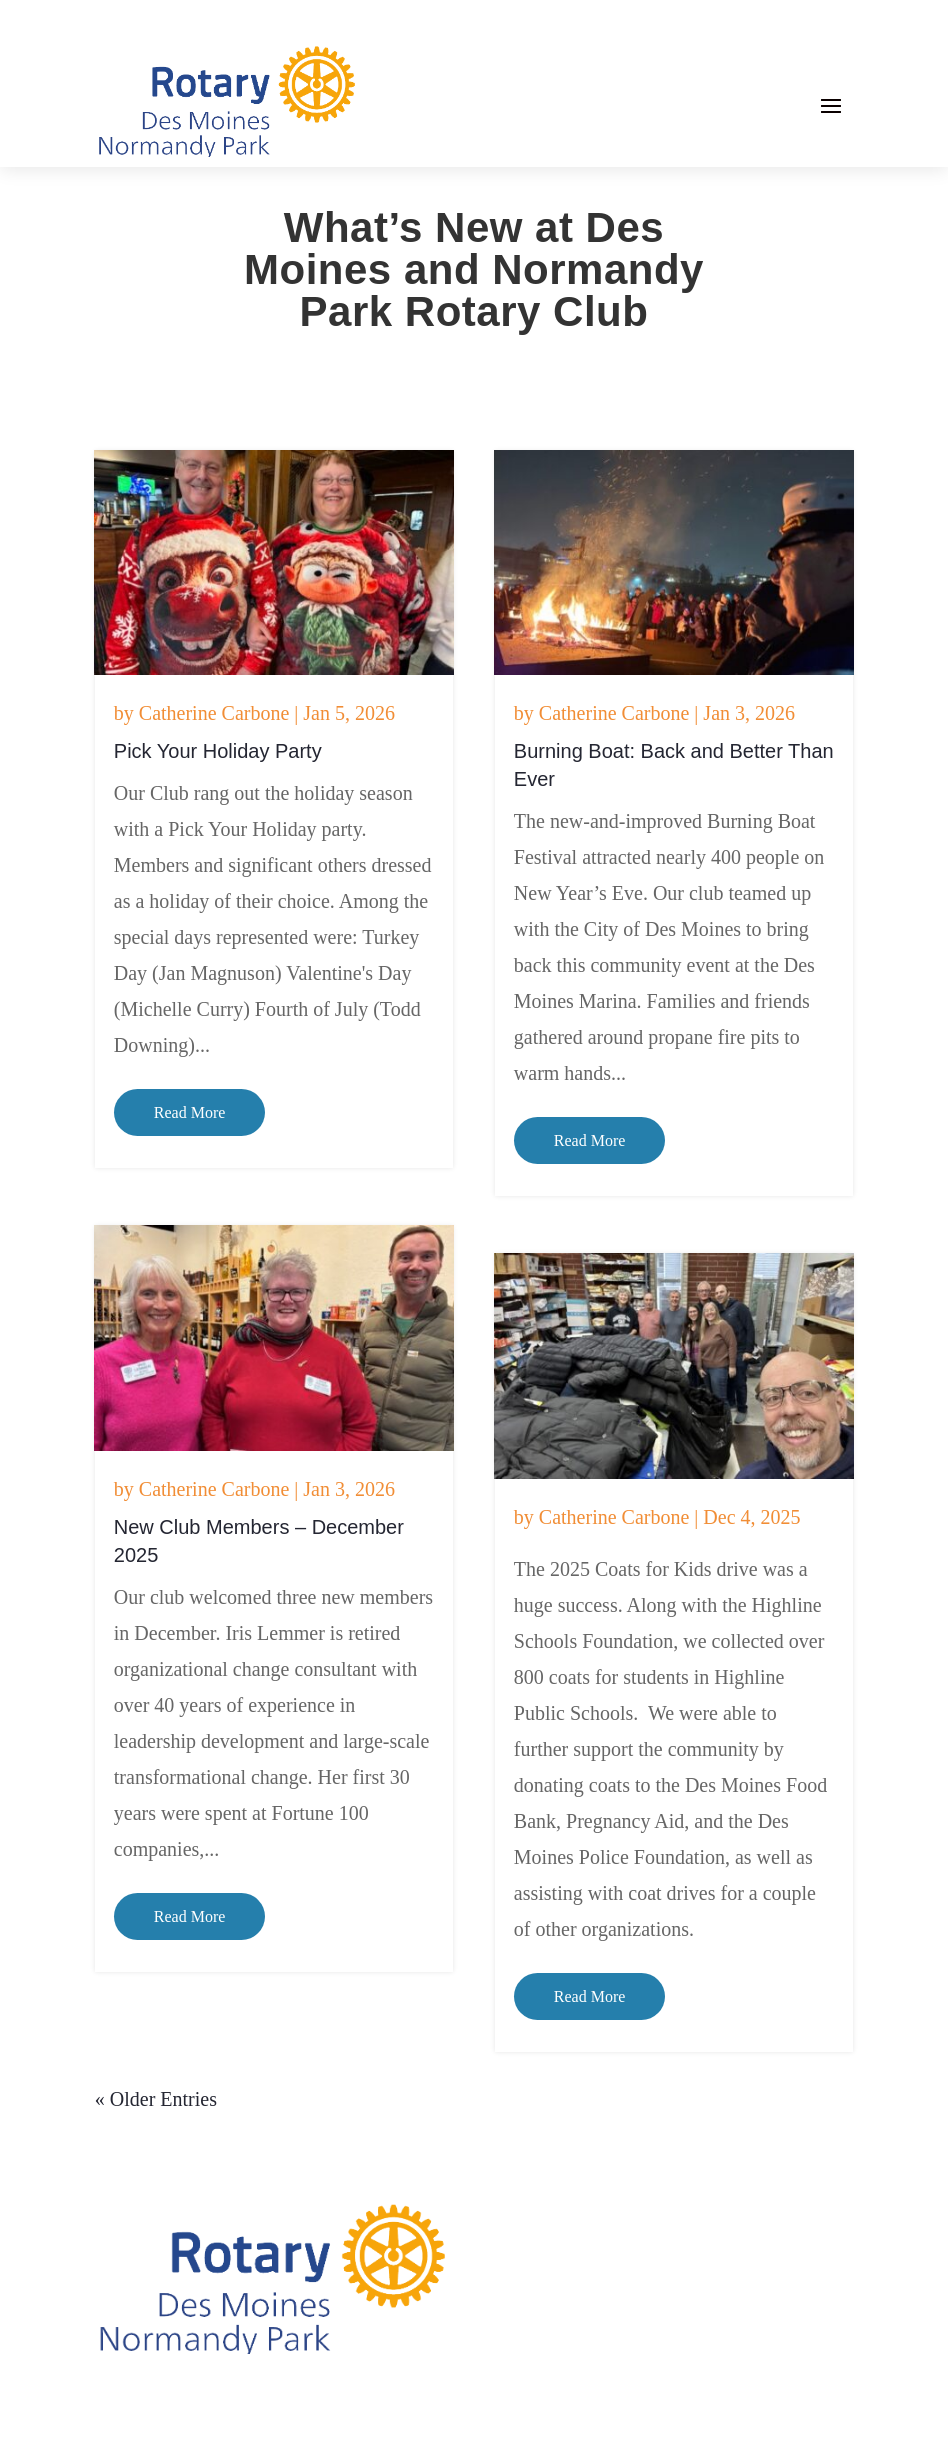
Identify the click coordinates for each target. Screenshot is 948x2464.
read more (190, 1112)
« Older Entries (156, 2099)
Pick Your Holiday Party (218, 751)
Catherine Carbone (214, 713)
